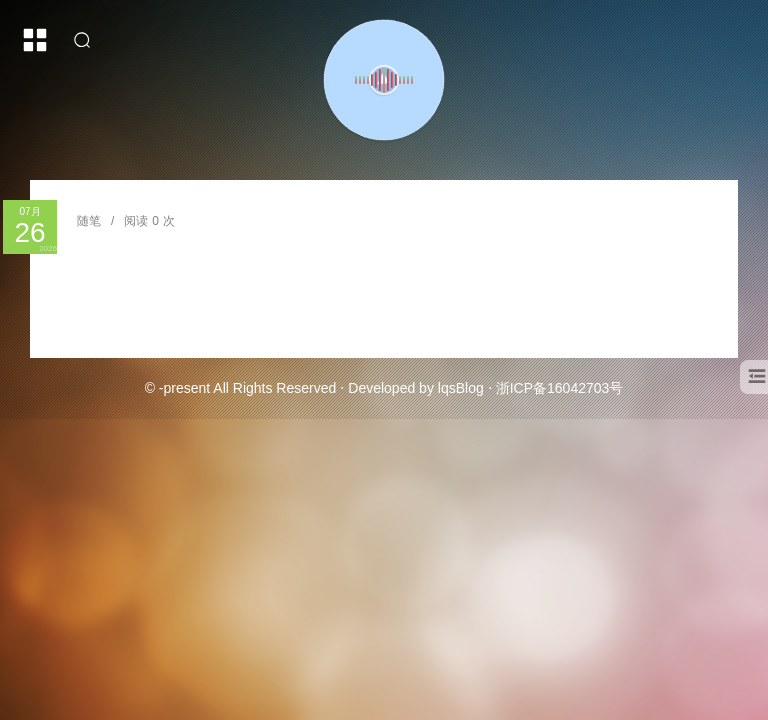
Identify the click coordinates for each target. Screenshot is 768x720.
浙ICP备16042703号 (560, 388)
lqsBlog (461, 388)
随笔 (89, 221)
